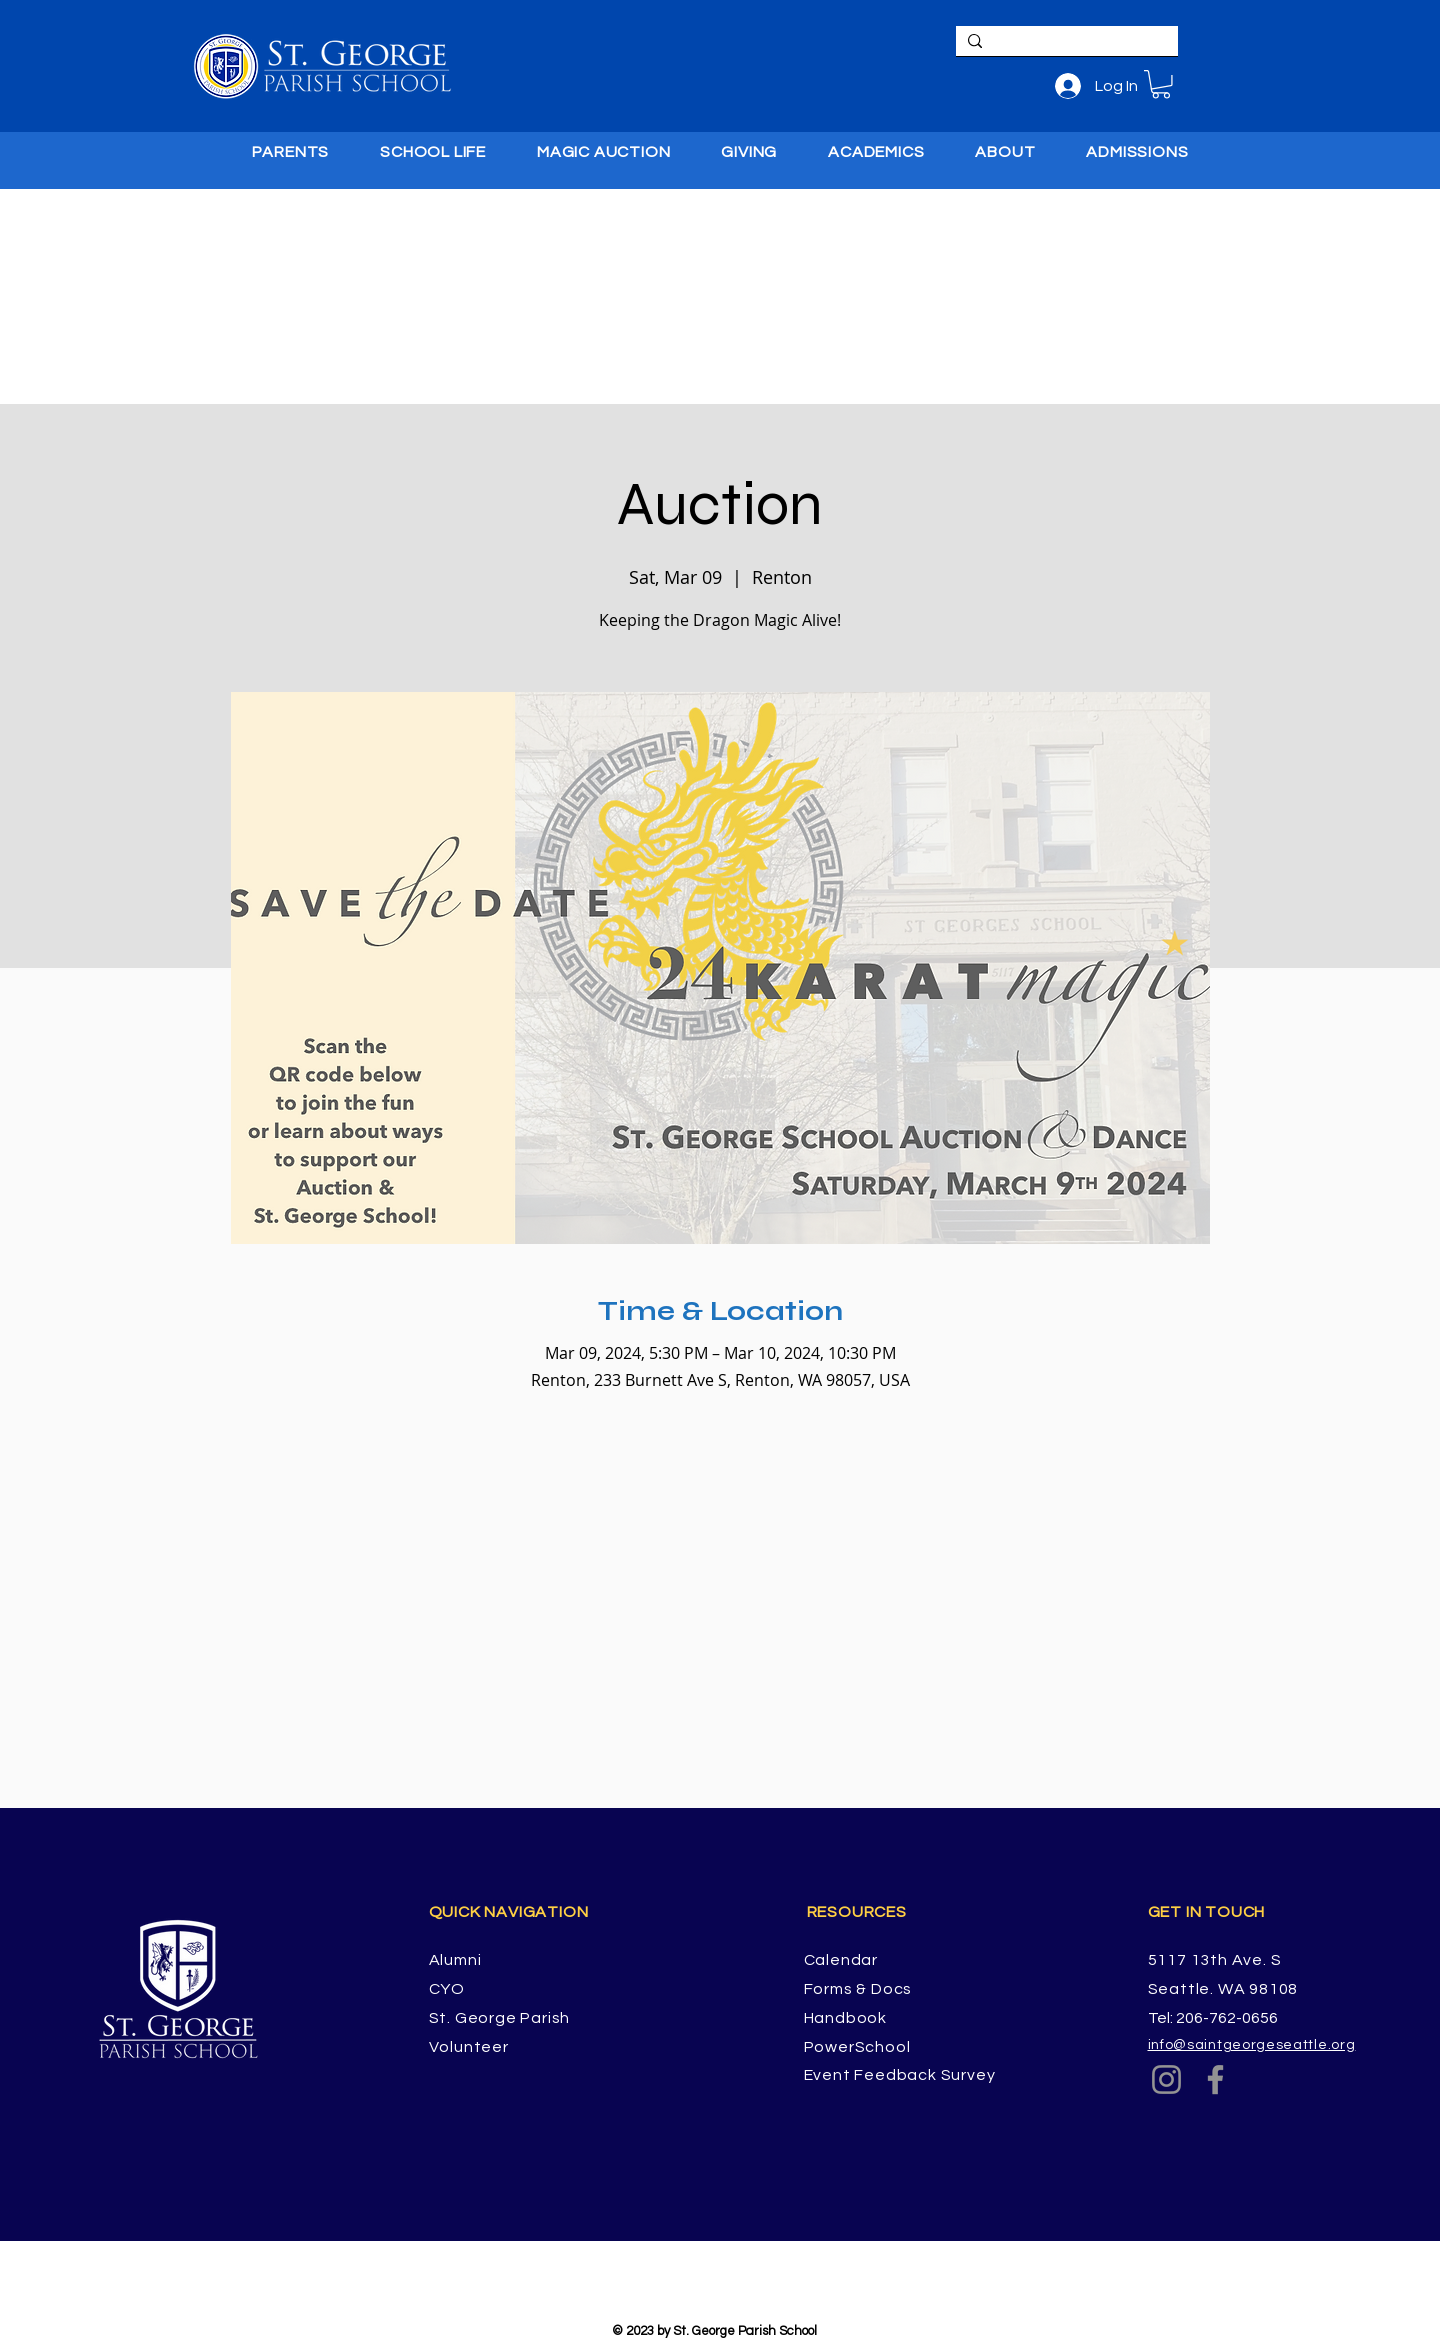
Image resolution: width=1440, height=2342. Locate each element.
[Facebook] (1215, 2079)
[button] (1161, 84)
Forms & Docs (858, 1989)
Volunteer (469, 2047)
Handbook (845, 2018)
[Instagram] (1166, 2079)
